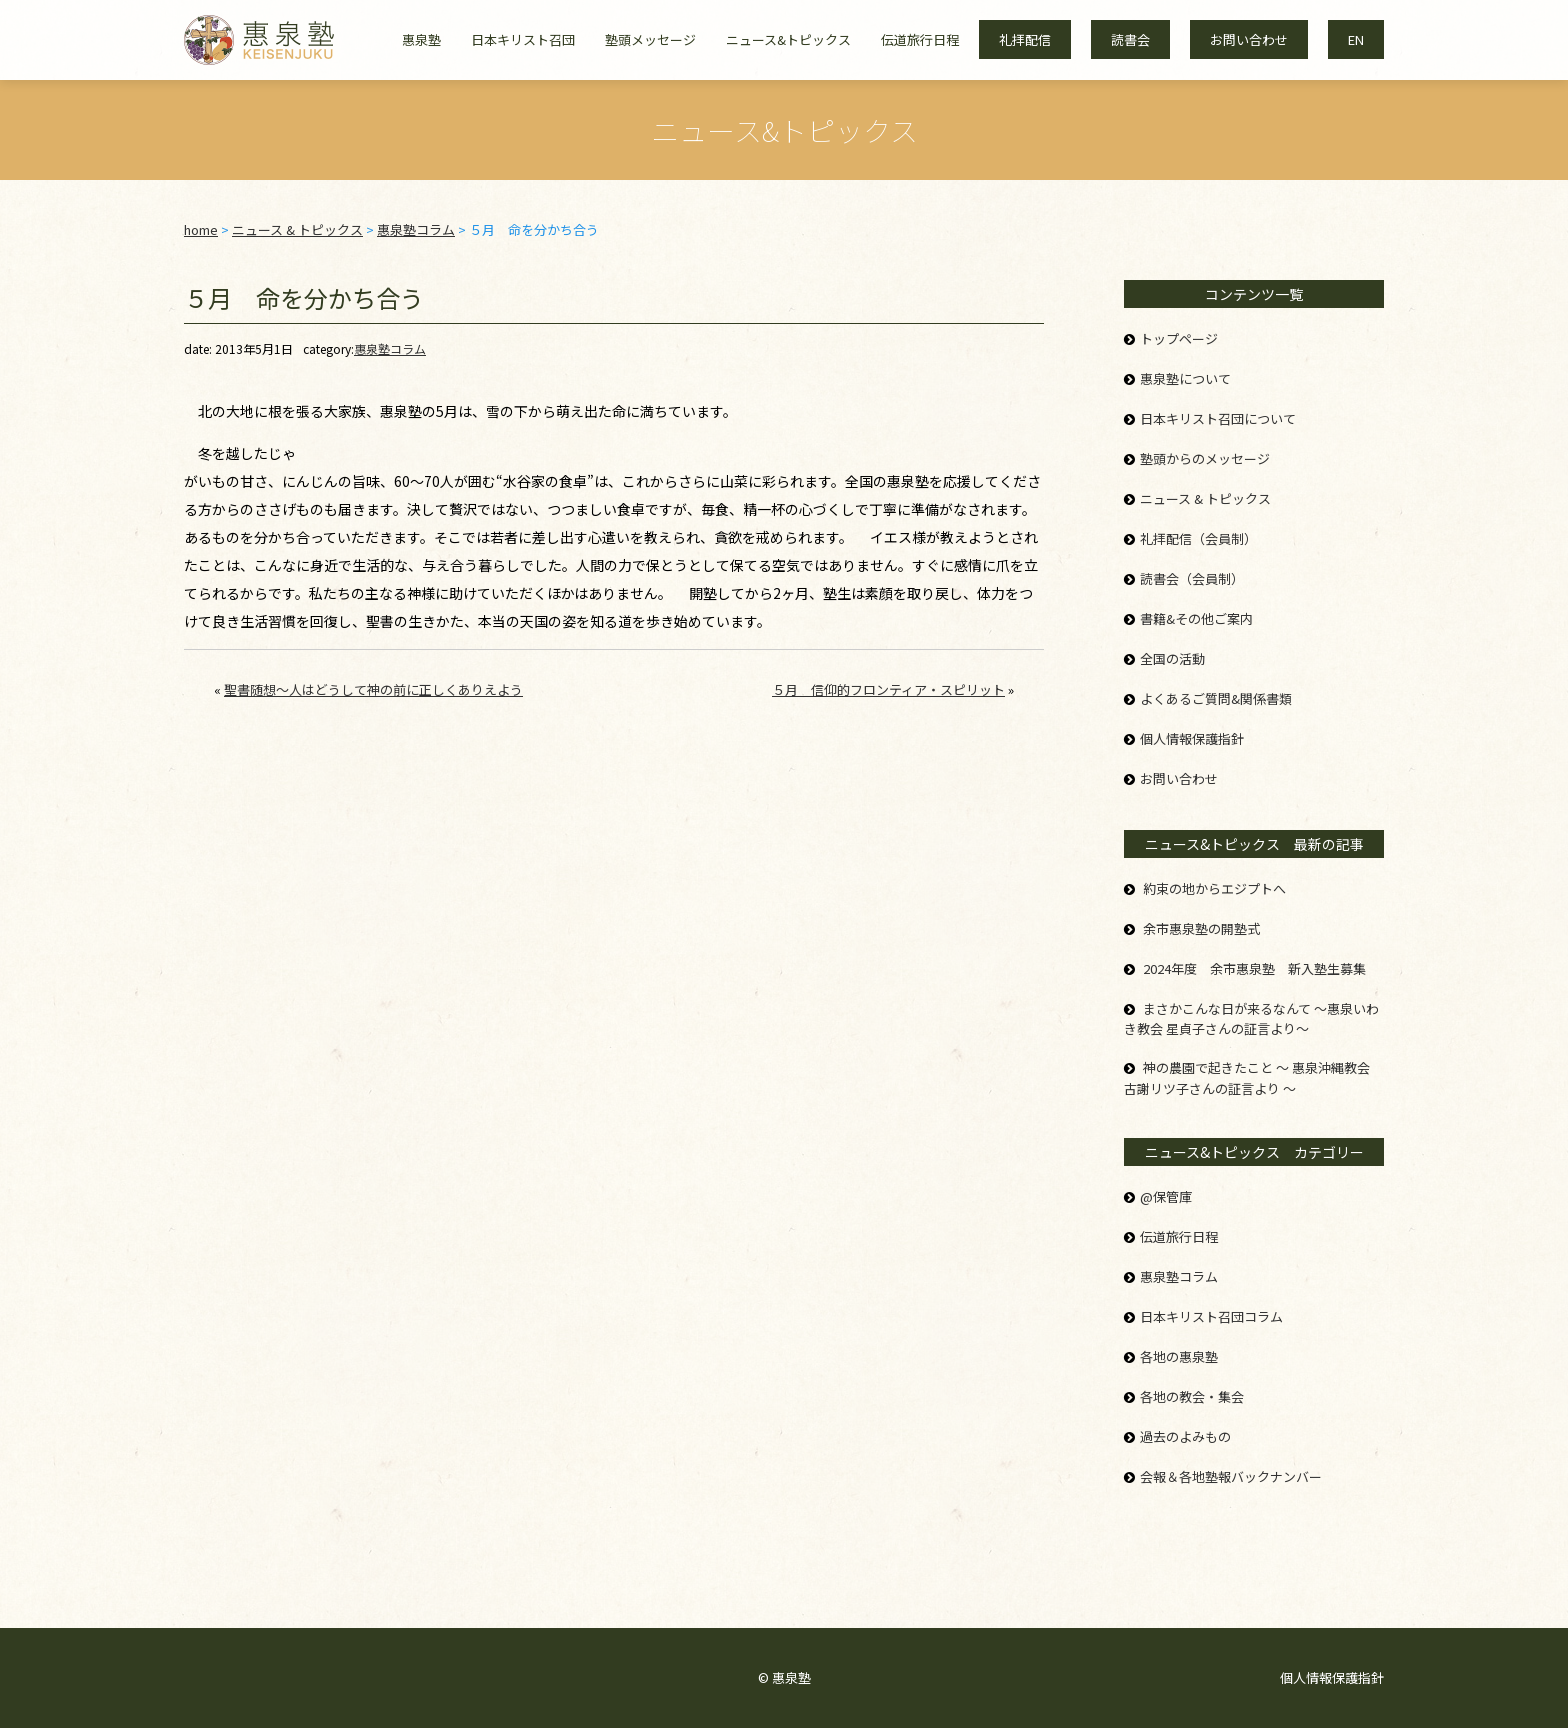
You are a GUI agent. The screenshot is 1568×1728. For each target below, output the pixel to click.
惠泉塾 (421, 39)
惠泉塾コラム (390, 348)
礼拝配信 (1025, 39)
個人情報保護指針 (1192, 738)
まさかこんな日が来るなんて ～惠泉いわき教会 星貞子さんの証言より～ (1251, 1019)
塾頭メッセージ (650, 39)
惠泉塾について (1185, 378)
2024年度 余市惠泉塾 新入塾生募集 (1254, 968)
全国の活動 (1172, 658)
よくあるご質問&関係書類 (1216, 698)
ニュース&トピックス (788, 39)
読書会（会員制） (1192, 578)
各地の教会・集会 (1192, 1396)
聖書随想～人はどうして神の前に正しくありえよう (373, 689)
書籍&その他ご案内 (1196, 618)
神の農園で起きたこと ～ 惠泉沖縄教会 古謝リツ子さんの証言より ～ (1247, 1078)
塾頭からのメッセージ (1205, 458)
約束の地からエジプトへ (1214, 888)
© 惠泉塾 (784, 1677)
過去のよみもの (1185, 1436)
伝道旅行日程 (920, 39)
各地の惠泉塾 (1179, 1356)
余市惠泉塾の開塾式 (1201, 928)
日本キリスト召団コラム (1211, 1316)
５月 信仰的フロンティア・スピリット (888, 689)
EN (1356, 39)
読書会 (1130, 39)
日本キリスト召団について (1218, 418)
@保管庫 (1166, 1196)
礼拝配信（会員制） (1198, 538)
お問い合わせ (1249, 39)
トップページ (1179, 338)
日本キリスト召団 (523, 39)
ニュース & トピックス (1205, 498)
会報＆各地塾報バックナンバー (1231, 1476)
